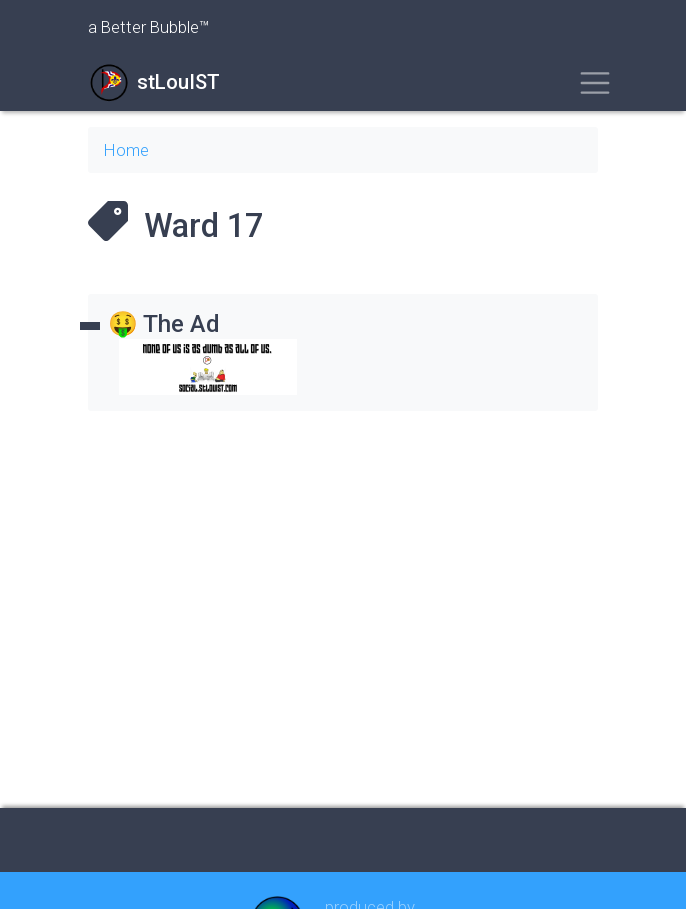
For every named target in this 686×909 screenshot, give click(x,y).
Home (126, 150)
